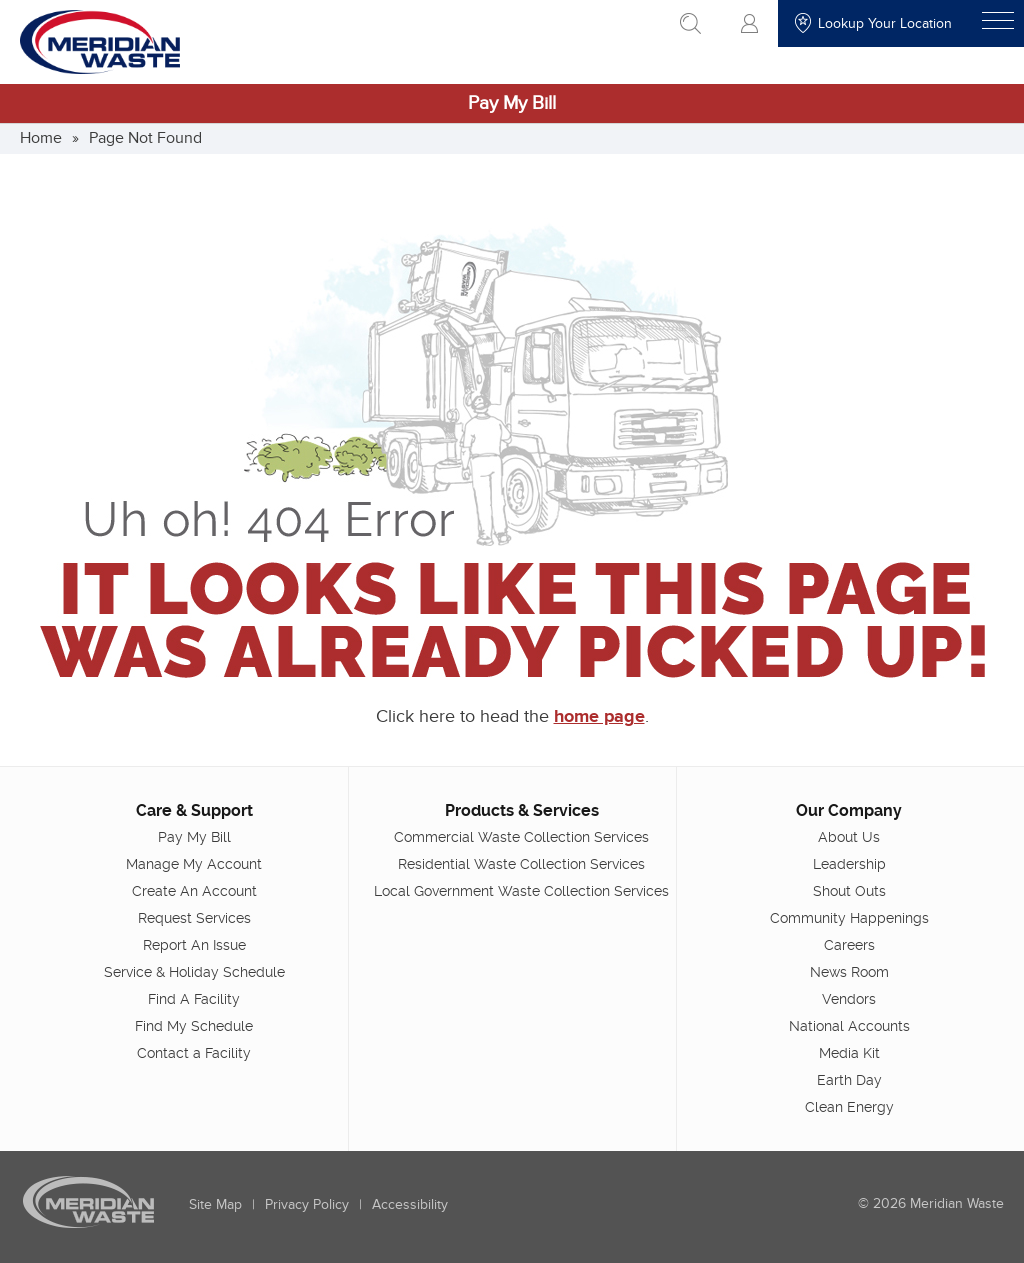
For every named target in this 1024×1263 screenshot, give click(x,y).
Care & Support (194, 810)
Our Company (849, 810)
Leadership (849, 864)
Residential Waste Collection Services (521, 864)
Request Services (194, 918)
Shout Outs (849, 891)
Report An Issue (194, 945)
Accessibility (410, 1204)
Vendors (849, 999)
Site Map (215, 1204)
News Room (849, 972)
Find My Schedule (194, 1026)
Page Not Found (145, 138)
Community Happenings (849, 918)
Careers (849, 945)
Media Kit (849, 1053)
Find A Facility (194, 999)
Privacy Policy (307, 1204)
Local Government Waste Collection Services (521, 891)
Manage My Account (194, 864)
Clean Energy (849, 1107)
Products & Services (522, 810)
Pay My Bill (512, 103)
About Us (849, 837)
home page (599, 717)
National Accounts (849, 1026)
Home (41, 138)
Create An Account (194, 891)
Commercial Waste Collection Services (521, 837)
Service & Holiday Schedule (194, 972)
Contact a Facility (194, 1053)
